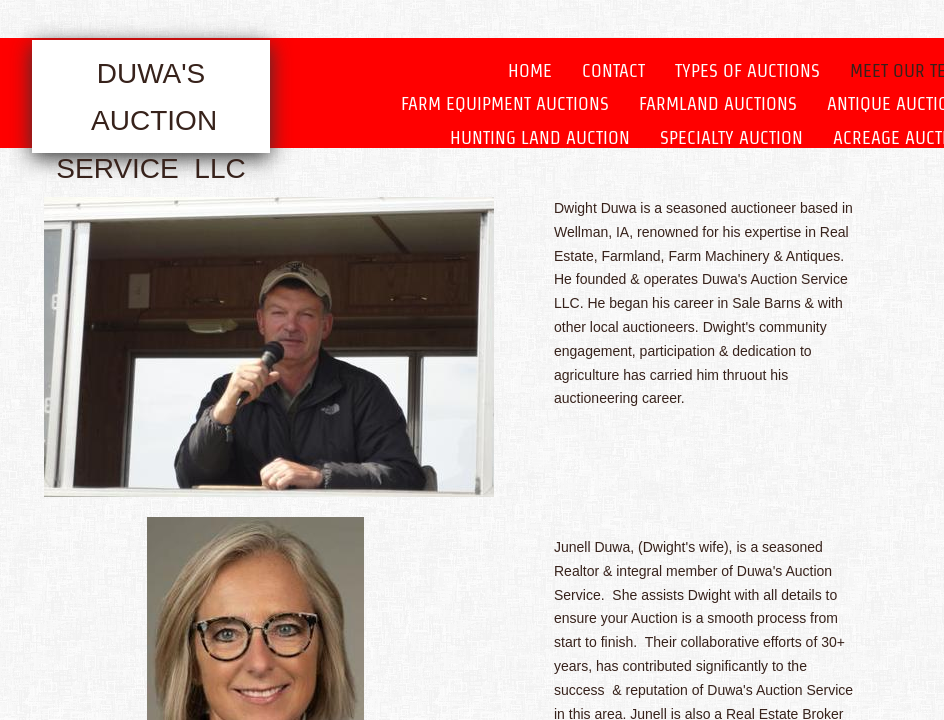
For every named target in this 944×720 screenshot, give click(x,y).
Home (530, 70)
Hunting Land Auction (540, 137)
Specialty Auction (731, 137)
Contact (613, 70)
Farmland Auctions (718, 103)
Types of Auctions (747, 70)
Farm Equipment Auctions (505, 103)
